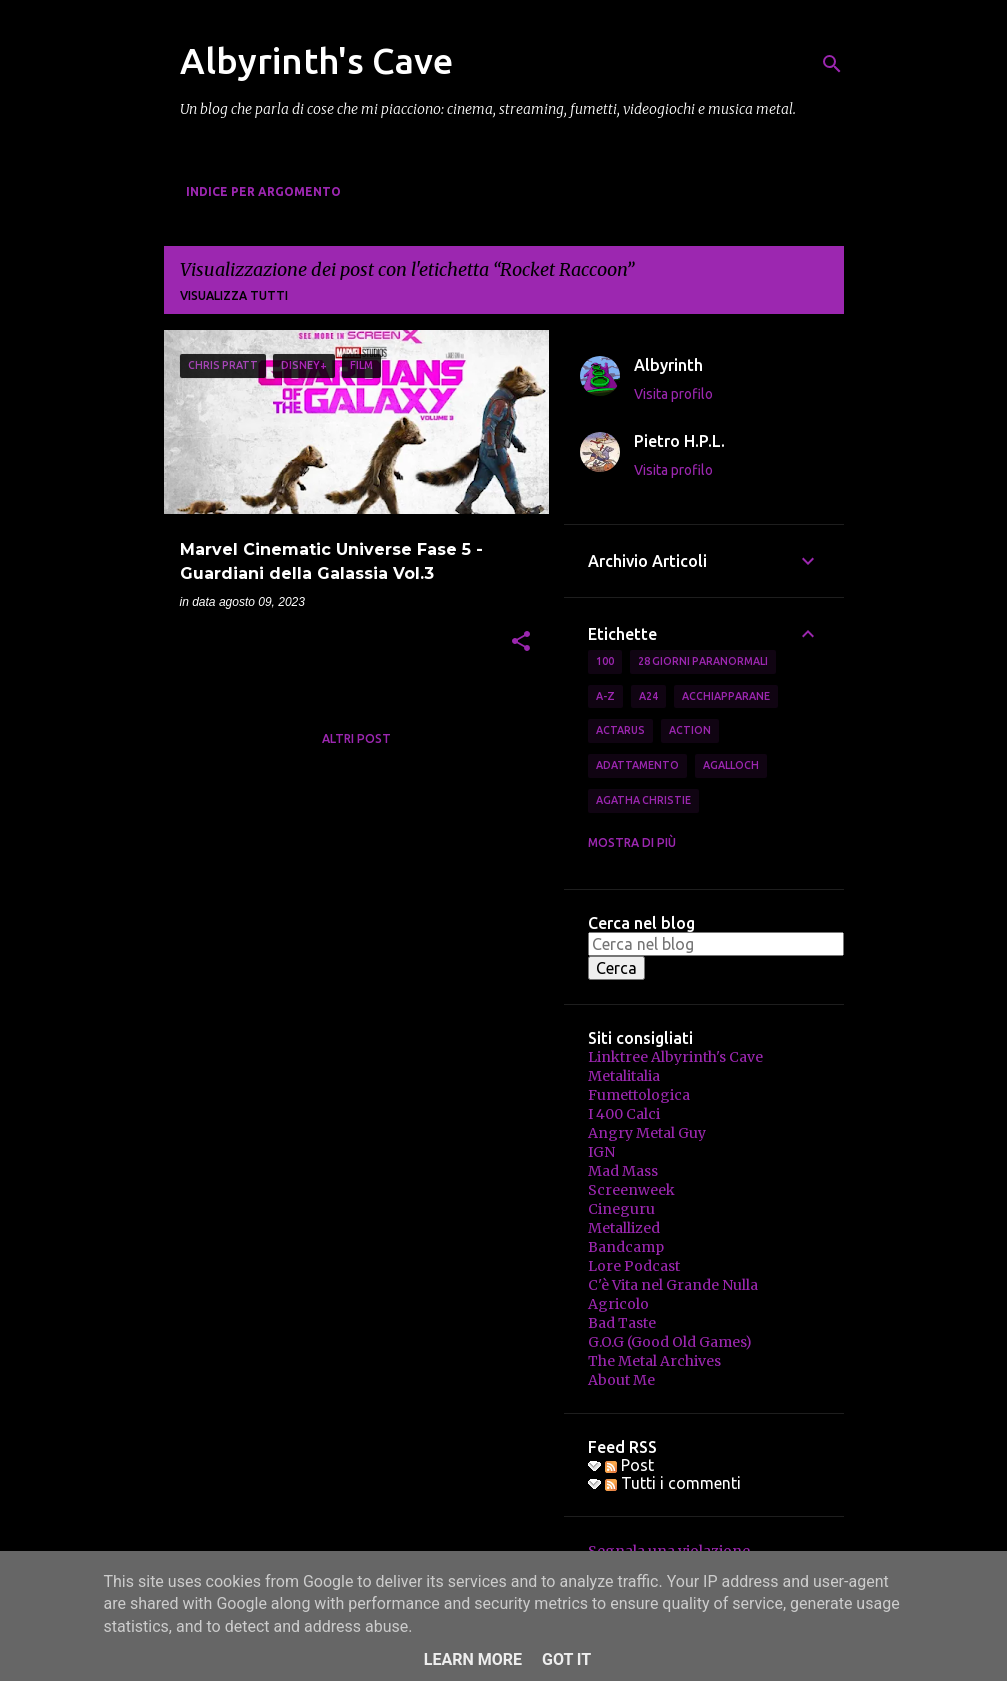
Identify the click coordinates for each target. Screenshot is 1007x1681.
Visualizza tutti (234, 295)
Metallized (624, 1228)
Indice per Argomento (263, 191)
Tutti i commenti (673, 1483)
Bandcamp (626, 1247)
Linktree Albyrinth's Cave (675, 1057)
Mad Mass (623, 1171)
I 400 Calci (624, 1114)
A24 (648, 696)
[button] (521, 643)
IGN (601, 1152)
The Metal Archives (654, 1361)
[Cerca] (832, 64)
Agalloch (731, 765)
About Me (621, 1380)
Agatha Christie (643, 800)
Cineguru (621, 1209)
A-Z (605, 696)
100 (605, 661)
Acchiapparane (726, 696)
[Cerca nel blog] (716, 944)
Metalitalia (624, 1076)
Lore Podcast (634, 1266)
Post (629, 1465)
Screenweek (631, 1190)
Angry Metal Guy (647, 1133)
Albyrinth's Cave (316, 60)
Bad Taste (622, 1323)
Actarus (620, 730)
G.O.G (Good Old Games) (670, 1342)
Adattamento (637, 765)
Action (690, 730)
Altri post (356, 738)
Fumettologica (639, 1095)
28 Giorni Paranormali (703, 661)
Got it (566, 1659)
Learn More (473, 1659)
